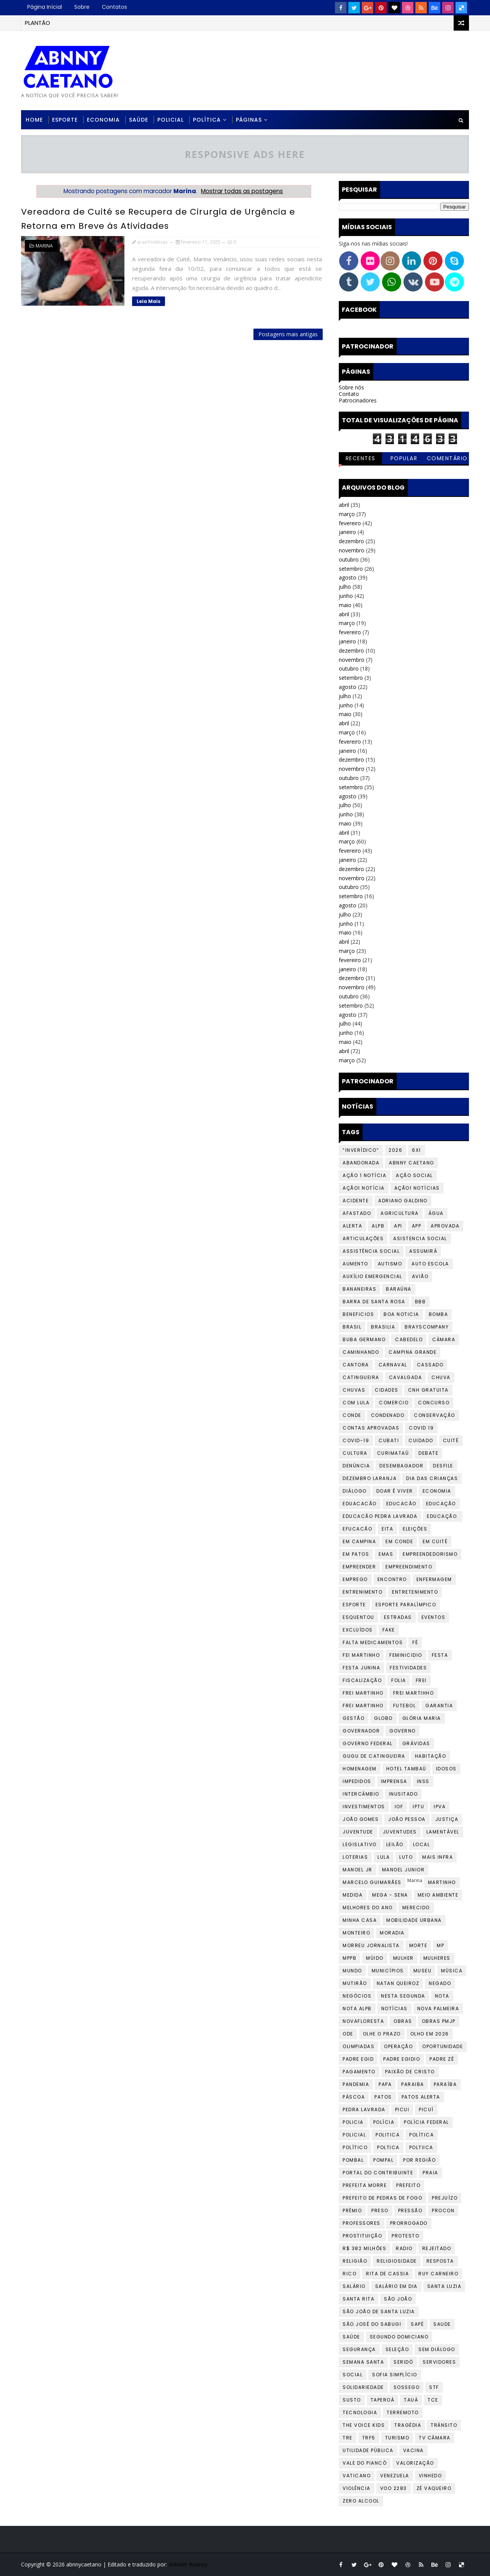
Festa (440, 1655)
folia (398, 1680)
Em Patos (356, 1554)
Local (421, 1844)
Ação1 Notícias (417, 1188)
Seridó (403, 2362)
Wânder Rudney (187, 2564)
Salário (354, 2286)
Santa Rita (358, 2299)
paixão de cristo (410, 2071)
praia (430, 2172)
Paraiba (412, 2084)
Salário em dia (396, 2286)
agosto (347, 577)
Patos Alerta (421, 2097)
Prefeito (408, 2185)
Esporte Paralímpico (406, 1604)
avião (420, 1276)
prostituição (362, 2235)
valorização (415, 2463)
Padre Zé (442, 2059)
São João (398, 2299)
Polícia (384, 2122)
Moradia (392, 1933)
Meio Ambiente (438, 1895)
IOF (399, 1806)
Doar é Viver (394, 1491)
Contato (349, 393)
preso (380, 2210)
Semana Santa (363, 2362)
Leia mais (148, 301)
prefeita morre (365, 2185)
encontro (392, 1579)
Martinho (442, 1882)
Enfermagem (434, 1579)
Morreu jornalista (371, 1945)
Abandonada (361, 1162)
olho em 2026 (429, 2034)
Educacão (401, 1503)
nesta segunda (403, 1996)
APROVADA (445, 1226)
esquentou (358, 1617)
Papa (385, 2084)
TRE (348, 2437)
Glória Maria (421, 1718)
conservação (434, 1415)
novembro (351, 550)
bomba (438, 1314)
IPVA (440, 1806)
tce (433, 2400)
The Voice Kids (364, 2425)
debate (428, 1453)
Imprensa (394, 1781)
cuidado (420, 1440)
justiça (447, 1819)
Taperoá (383, 2400)
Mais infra (437, 1857)
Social (353, 2374)
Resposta (440, 2261)
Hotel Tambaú (406, 1768)
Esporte (65, 120)
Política (207, 120)
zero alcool (361, 2501)
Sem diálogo (436, 2349)
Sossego (407, 2387)
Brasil (352, 1327)
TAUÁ (411, 2400)
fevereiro (350, 523)
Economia (103, 120)
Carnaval (393, 1364)
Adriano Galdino (403, 1200)
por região (419, 2160)
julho (345, 586)
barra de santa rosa (374, 1301)
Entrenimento (362, 1592)
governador (361, 1731)
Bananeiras (359, 1289)
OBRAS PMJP (439, 2021)
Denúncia (356, 1465)
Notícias (394, 2008)
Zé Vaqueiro (434, 2488)
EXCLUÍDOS (358, 1630)
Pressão (410, 2210)
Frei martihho (413, 1693)
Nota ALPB (357, 2008)
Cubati (389, 1440)
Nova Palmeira (438, 2008)
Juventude (358, 1832)
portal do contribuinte (378, 2172)
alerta (352, 1226)
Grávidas (416, 1743)
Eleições (415, 1529)
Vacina (413, 2450)
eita (387, 1529)
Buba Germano (364, 1339)
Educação (441, 1503)
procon (443, 2210)
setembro (351, 568)
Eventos (433, 1617)
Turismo (397, 2437)
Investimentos (364, 1806)
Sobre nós (351, 387)
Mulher (403, 1958)
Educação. (443, 1516)
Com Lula (356, 1402)
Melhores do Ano (368, 1907)
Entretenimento (415, 1592)
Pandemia (356, 2084)
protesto (405, 2235)
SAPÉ (417, 2324)
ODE (348, 2034)
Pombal (353, 2160)
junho (346, 595)
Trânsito (444, 2425)
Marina (44, 246)
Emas (386, 1554)
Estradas (398, 1617)
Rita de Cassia (387, 2273)
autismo (390, 1263)
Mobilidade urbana (414, 1920)
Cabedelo (409, 1339)
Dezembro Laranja (370, 1478)
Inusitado (403, 1794)
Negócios (357, 1996)
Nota (442, 1996)
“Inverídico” (361, 1150)
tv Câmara (435, 2437)
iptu (418, 1806)
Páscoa (354, 2097)
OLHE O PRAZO (382, 2034)
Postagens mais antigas (288, 334)
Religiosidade (397, 2261)
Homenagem (360, 1768)
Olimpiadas (358, 2046)
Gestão (353, 1718)
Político (355, 2147)
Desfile (443, 1465)
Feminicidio (405, 1655)
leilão (394, 1844)
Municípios (388, 1970)
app (416, 1226)
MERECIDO (416, 1907)
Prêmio (352, 2210)
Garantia (439, 1705)
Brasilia (383, 1327)
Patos (383, 2097)
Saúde (138, 120)
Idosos (446, 1768)
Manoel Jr (357, 1869)
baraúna (399, 1289)
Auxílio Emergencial (372, 1276)
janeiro (347, 532)
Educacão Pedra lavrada (380, 1516)
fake (388, 1630)
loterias (355, 1857)
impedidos (357, 1781)
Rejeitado (436, 2248)
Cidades (387, 1390)
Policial (170, 120)
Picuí (426, 2109)
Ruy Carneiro (438, 2273)
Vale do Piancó (365, 2463)
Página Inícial (44, 7)
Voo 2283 (393, 2488)
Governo (402, 1731)
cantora (356, 1364)
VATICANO (357, 2475)
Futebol (404, 1705)
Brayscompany (427, 1327)
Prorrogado (409, 2223)
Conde (352, 1415)
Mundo (352, 1970)
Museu (422, 1970)
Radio (404, 2248)
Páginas (249, 120)
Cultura (355, 1453)
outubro (349, 559)
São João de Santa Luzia (379, 2311)
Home (34, 120)
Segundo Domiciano (399, 2336)
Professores (362, 2223)
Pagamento (359, 2071)
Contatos (114, 7)
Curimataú (393, 1453)
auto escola (430, 1263)
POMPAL (383, 2160)
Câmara (443, 1339)
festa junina (361, 1667)
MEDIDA (353, 1895)
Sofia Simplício (394, 2374)
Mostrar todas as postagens (242, 191)
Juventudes (400, 1832)
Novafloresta (363, 2021)
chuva (441, 1377)
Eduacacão (360, 1503)
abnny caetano (411, 1162)
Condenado (388, 1415)
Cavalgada (405, 1377)
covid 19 (421, 1428)
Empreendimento (408, 1566)
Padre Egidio (401, 2059)
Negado (440, 1983)
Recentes (361, 458)
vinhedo (430, 2475)
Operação (398, 2046)
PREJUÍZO (444, 2198)
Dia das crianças (432, 1478)
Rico (349, 2273)
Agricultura (400, 1213)
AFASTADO (357, 1213)
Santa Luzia (444, 2286)
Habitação (430, 1756)
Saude (442, 2324)
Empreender (359, 1566)
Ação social (414, 1175)
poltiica (421, 2147)
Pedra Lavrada (364, 2109)
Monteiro (356, 1933)
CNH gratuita (428, 1390)
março (347, 514)
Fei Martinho (361, 1655)
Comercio (393, 1402)
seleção (397, 2349)
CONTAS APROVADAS (371, 1428)
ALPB (378, 1226)
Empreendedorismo (430, 1554)
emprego (355, 1579)
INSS (423, 1781)
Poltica (388, 2147)
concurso (433, 1402)
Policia (353, 2122)
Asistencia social (420, 1238)
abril (344, 504)
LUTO (406, 1857)
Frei (421, 1680)
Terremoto (403, 2412)
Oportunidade (442, 2046)
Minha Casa (360, 1920)
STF (434, 2387)
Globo (383, 1718)
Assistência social (371, 1251)
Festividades (408, 1667)
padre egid (358, 2059)
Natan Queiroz (398, 1983)
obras (403, 2021)
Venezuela (394, 2475)
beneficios (358, 1314)
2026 (395, 1150)
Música (451, 1970)
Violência (357, 2488)
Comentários (447, 459)
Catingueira (361, 1377)
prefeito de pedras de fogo (382, 2198)
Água (436, 1213)
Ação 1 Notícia (364, 1175)
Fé (415, 1642)
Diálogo (355, 1491)
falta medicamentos (373, 1642)
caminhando (361, 1352)
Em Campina (359, 1541)
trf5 (369, 2437)
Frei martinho (363, 1705)
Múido (375, 1958)
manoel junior (403, 1869)
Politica (388, 2134)
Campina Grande (412, 1352)
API (398, 1226)
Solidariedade (363, 2387)
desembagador (401, 1465)
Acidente (356, 1200)
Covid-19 (356, 1440)
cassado (430, 1364)
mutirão (355, 1983)
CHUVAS (354, 1390)
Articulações (363, 1238)
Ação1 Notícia (364, 1188)
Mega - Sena (390, 1895)
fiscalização (362, 1680)
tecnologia (360, 2412)
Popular (404, 458)
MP (440, 1945)
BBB (420, 1301)
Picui (402, 2109)
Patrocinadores (358, 400)
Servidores (439, 2362)
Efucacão (357, 1529)
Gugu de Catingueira (374, 1756)
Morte (418, 1945)
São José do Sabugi (372, 2324)
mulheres (437, 1958)
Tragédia (407, 2425)
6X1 (416, 1150)
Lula (383, 1857)
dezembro (351, 541)
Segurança (359, 2349)
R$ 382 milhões (364, 2248)
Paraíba (445, 2084)
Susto (352, 2400)
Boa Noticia (401, 1314)
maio (345, 605)
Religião (355, 2261)
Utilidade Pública (368, 2450)
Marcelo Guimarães (372, 1882)
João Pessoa (407, 1819)
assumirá (423, 1251)
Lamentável (442, 1832)
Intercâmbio (361, 1794)
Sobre (82, 7)
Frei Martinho (363, 1693)
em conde (399, 1541)
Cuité (451, 1440)
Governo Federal (368, 1743)
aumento (355, 1263)
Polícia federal (426, 2122)
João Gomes (361, 1819)
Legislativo (360, 1844)
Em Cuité (435, 1541)
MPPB (349, 1958)
